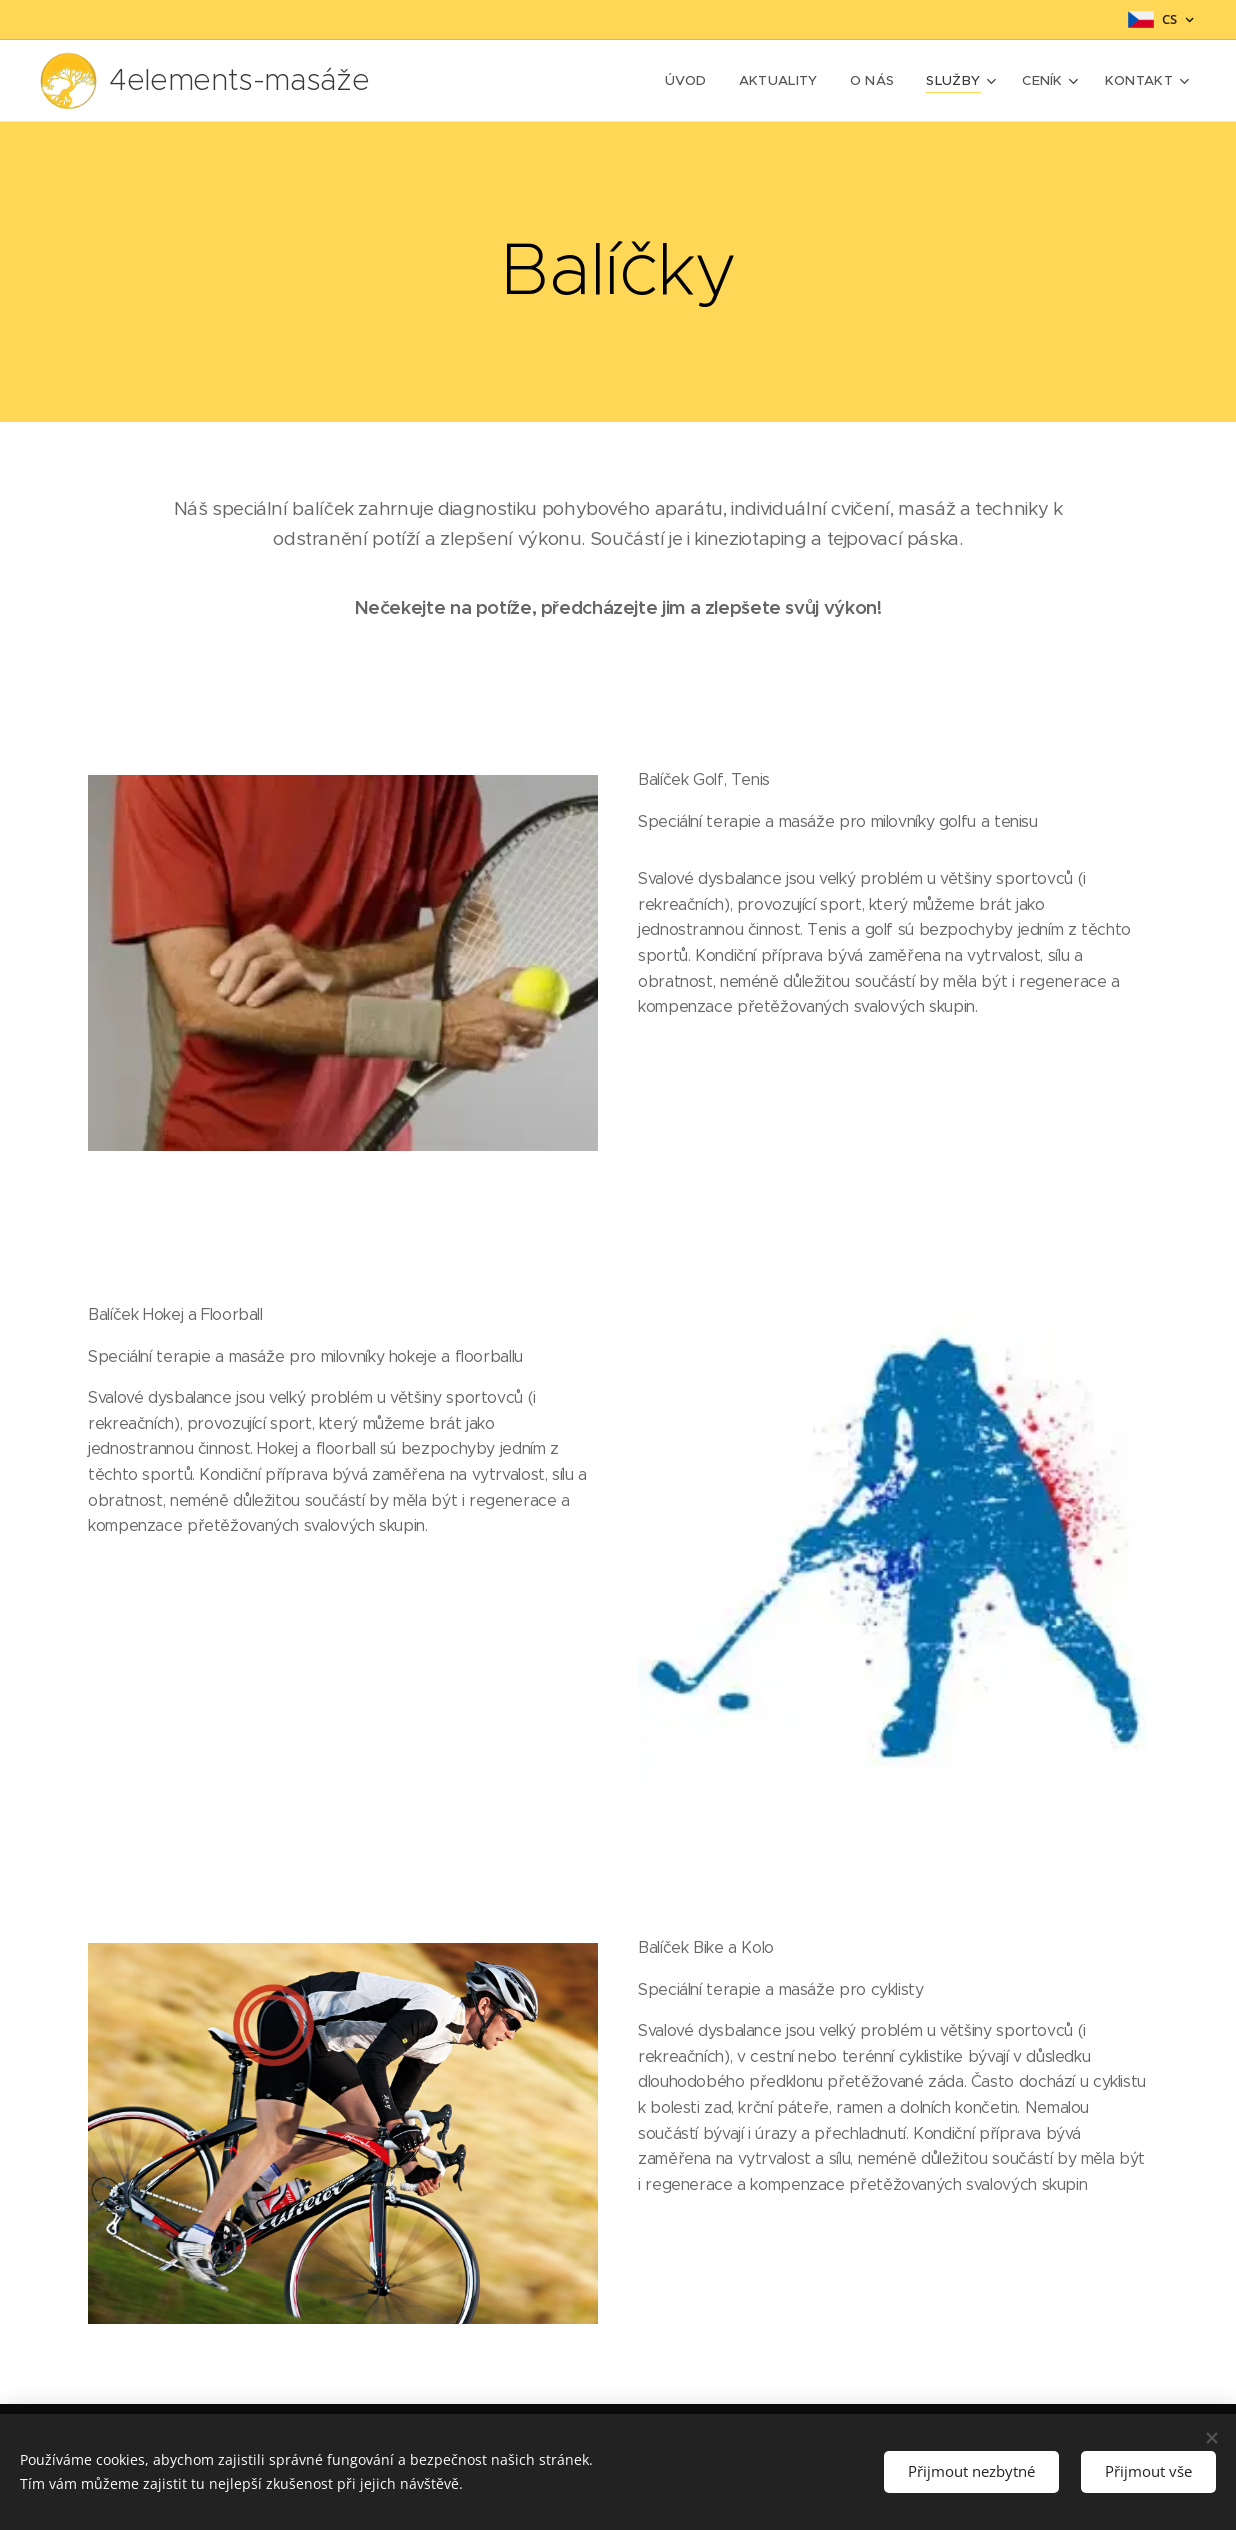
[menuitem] (700, 81)
